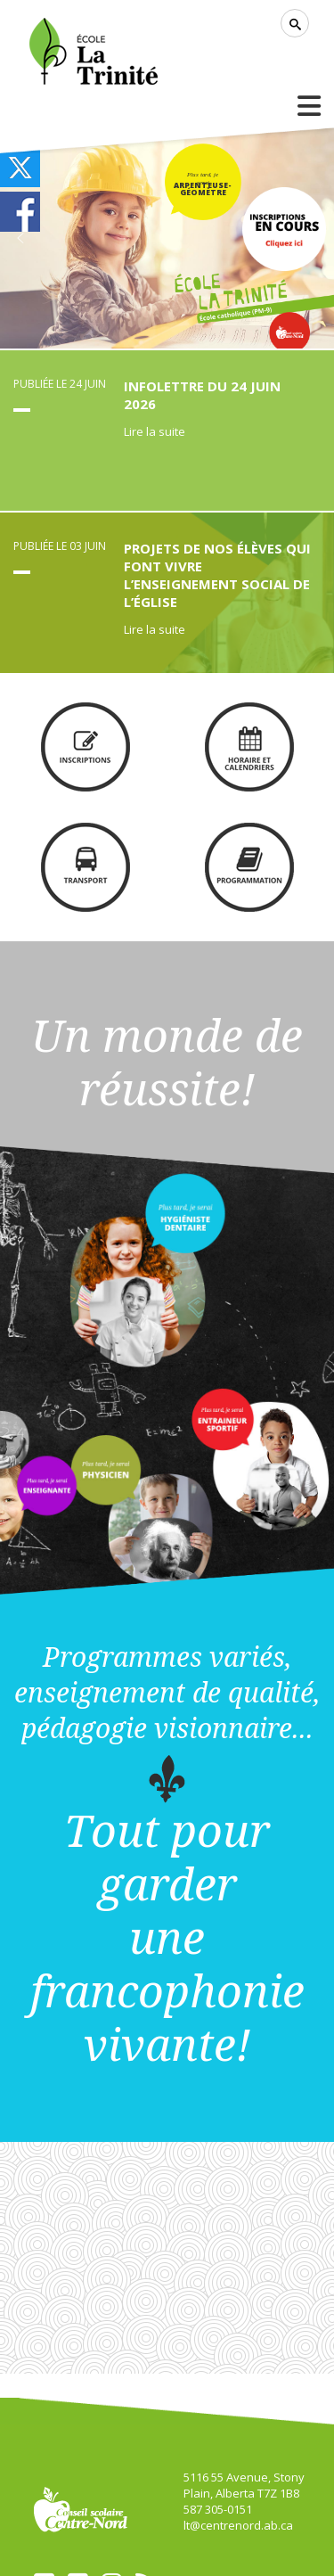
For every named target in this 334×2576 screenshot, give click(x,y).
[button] (20, 238)
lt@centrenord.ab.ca (238, 2525)
